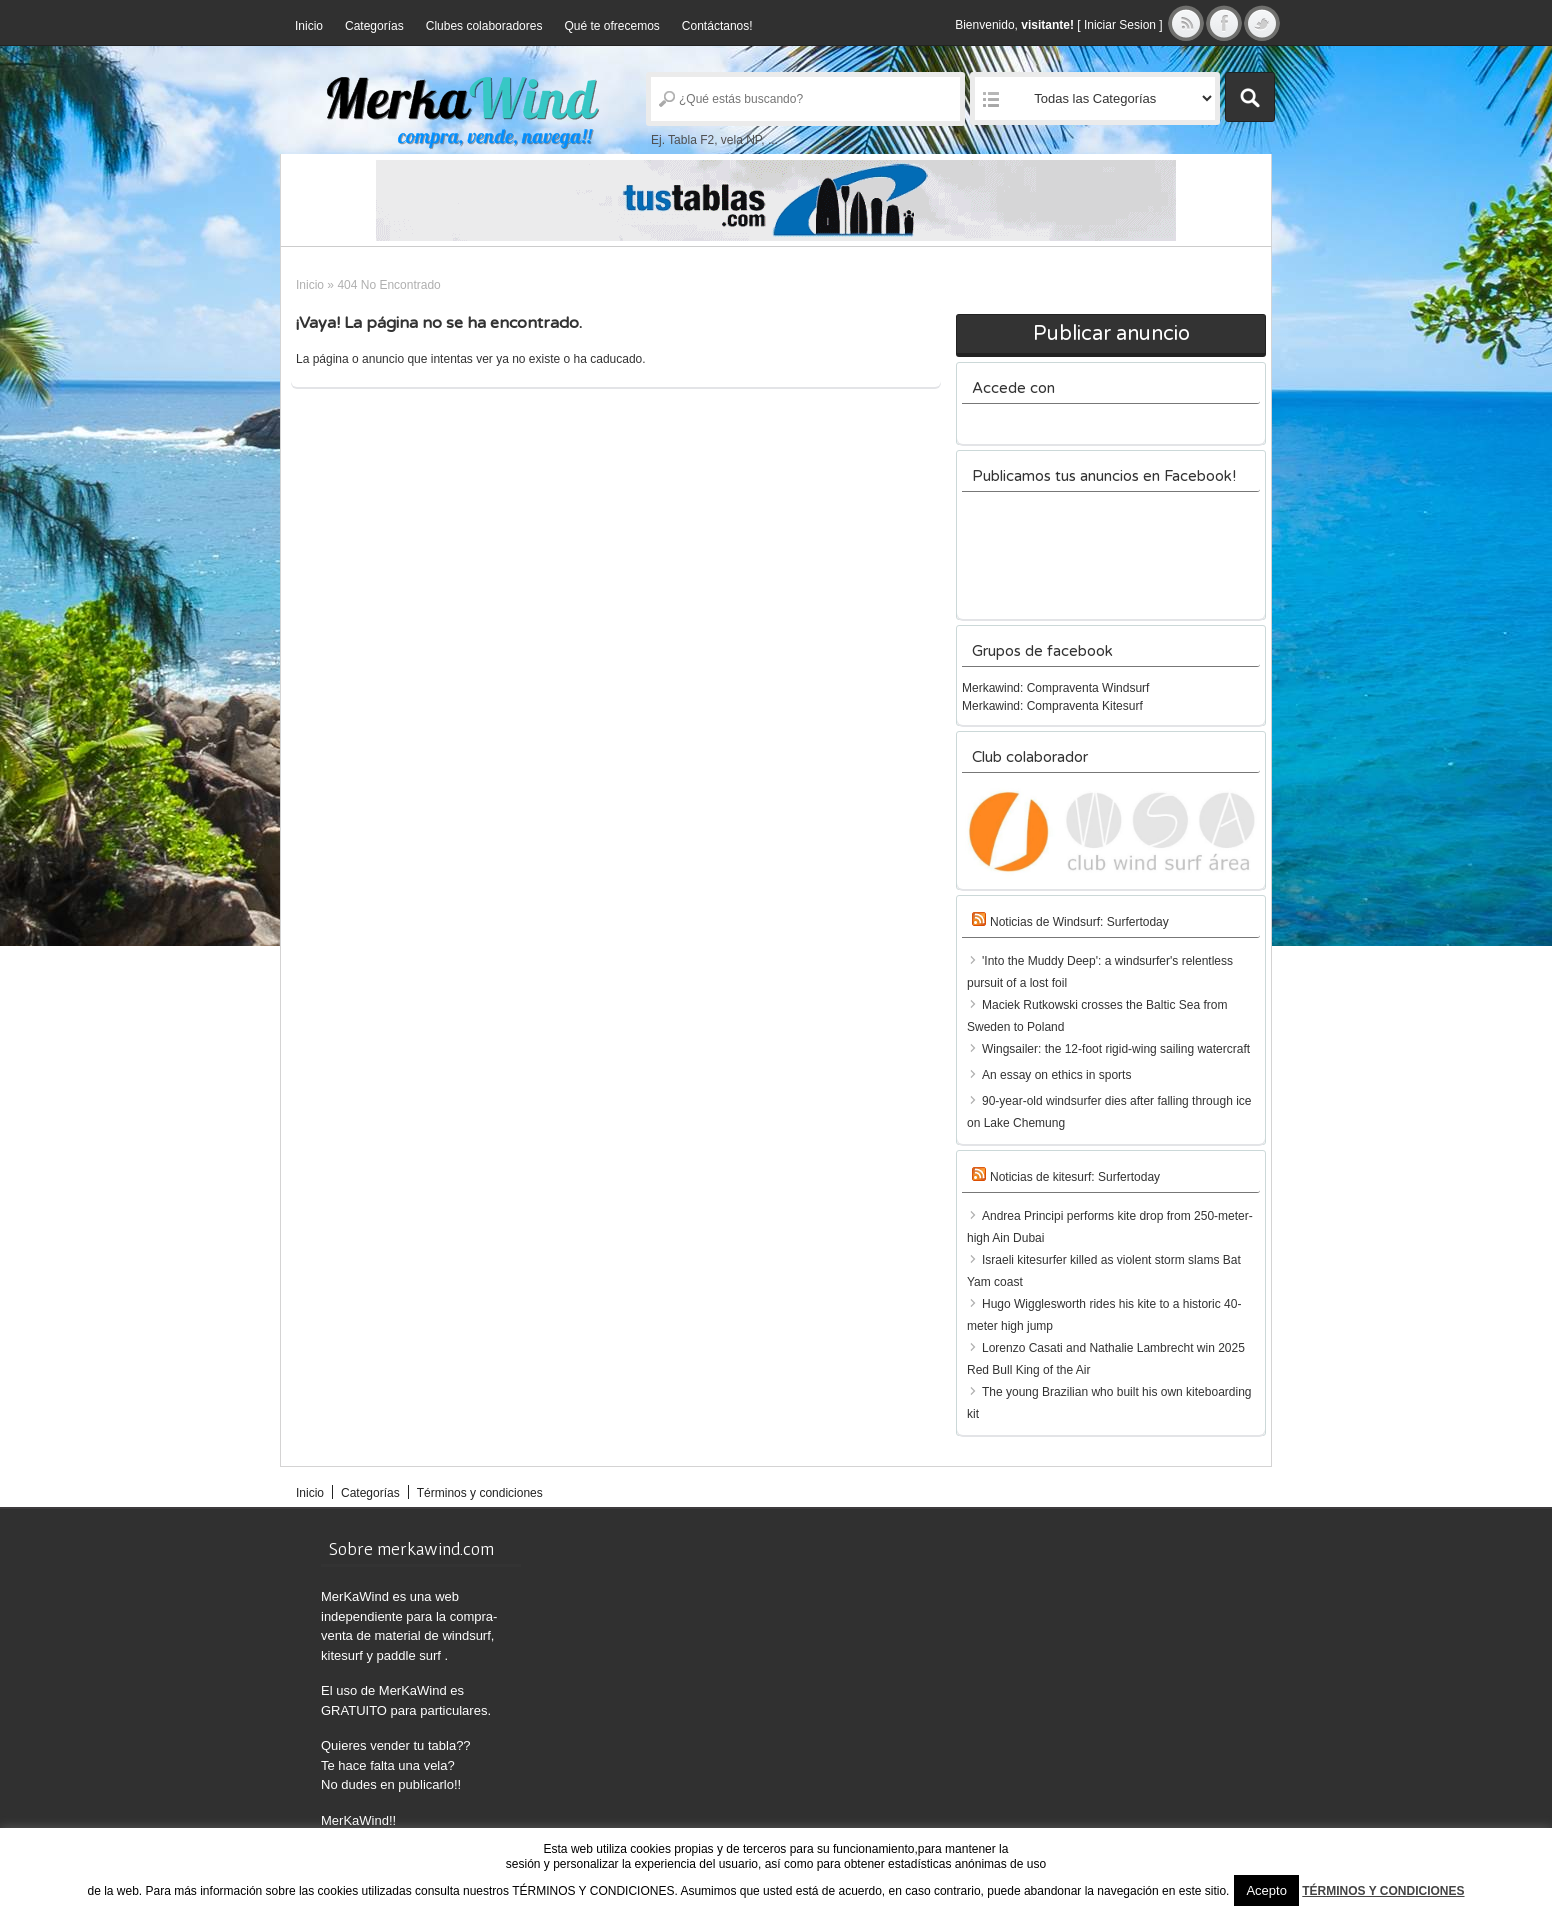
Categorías (374, 26)
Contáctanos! (717, 26)
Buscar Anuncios (1250, 97)
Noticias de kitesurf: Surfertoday (1075, 1177)
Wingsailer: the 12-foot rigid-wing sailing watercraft (1116, 1049)
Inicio (309, 26)
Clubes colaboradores (484, 26)
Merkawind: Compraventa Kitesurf (1052, 706)
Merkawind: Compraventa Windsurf (1055, 688)
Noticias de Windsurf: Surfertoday (1079, 922)
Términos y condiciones (480, 1493)
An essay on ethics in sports (1056, 1075)
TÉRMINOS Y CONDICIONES (1383, 1891)
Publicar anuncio (1111, 334)
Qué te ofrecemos (611, 26)
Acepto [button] (1266, 1890)
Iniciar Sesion (1120, 25)
